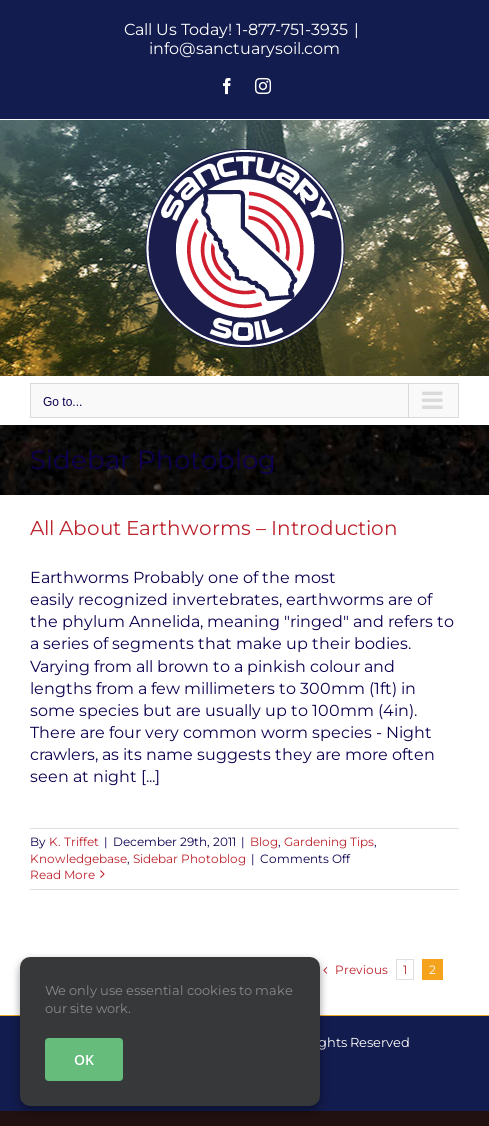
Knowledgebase (78, 858)
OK (84, 1059)
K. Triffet (74, 841)
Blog (264, 841)
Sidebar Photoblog (189, 858)
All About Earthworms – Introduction (214, 528)
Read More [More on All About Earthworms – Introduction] (62, 874)
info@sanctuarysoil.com (244, 48)
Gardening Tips (329, 841)
